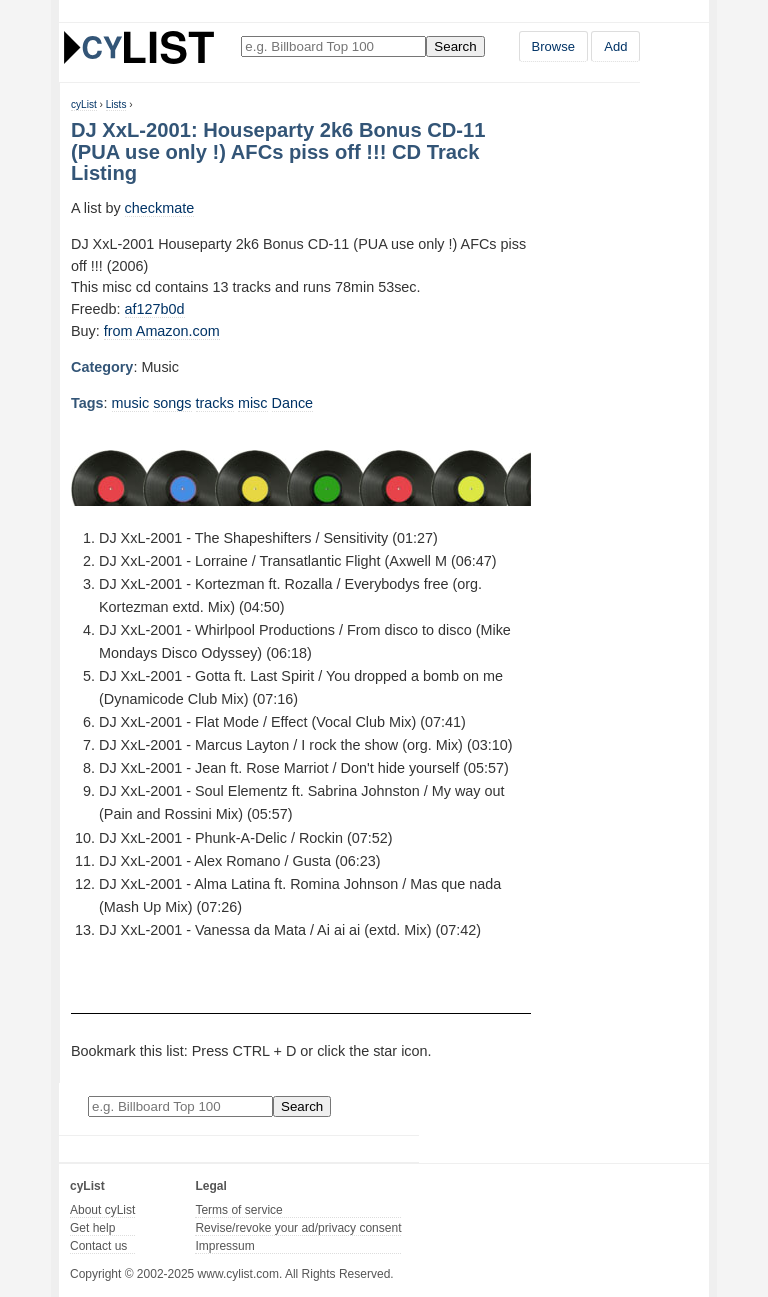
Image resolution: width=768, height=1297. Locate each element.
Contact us (98, 1246)
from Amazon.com (162, 331)
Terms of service (238, 1210)
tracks (215, 403)
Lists (116, 104)
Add (615, 46)
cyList (84, 104)
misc (253, 403)
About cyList (102, 1210)
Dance (293, 403)
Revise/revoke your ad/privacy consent (298, 1228)
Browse (553, 46)
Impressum (224, 1246)
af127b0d (155, 309)
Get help (92, 1228)
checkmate (160, 208)
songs (172, 403)
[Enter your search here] (333, 46)
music (131, 403)
